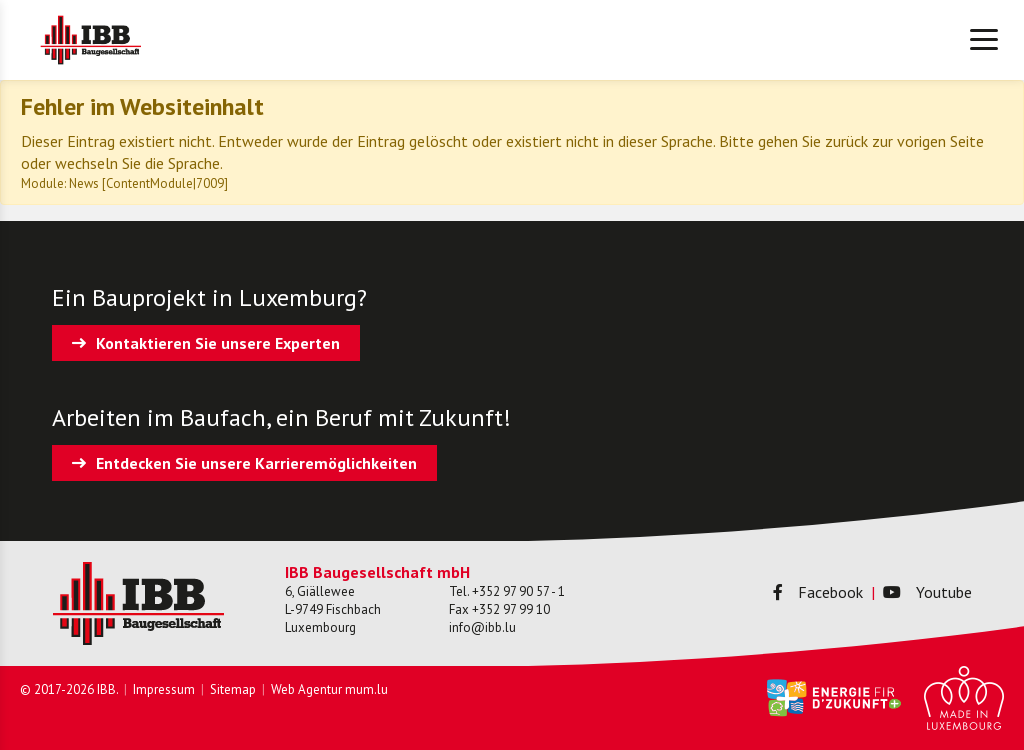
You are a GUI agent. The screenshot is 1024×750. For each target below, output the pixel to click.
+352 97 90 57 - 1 (518, 591)
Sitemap (233, 689)
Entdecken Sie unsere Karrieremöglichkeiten (256, 463)
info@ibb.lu (482, 627)
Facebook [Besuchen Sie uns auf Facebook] (818, 592)
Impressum (164, 689)
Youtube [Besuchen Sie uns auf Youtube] (927, 592)
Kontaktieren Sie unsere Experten (218, 343)
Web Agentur (306, 689)
